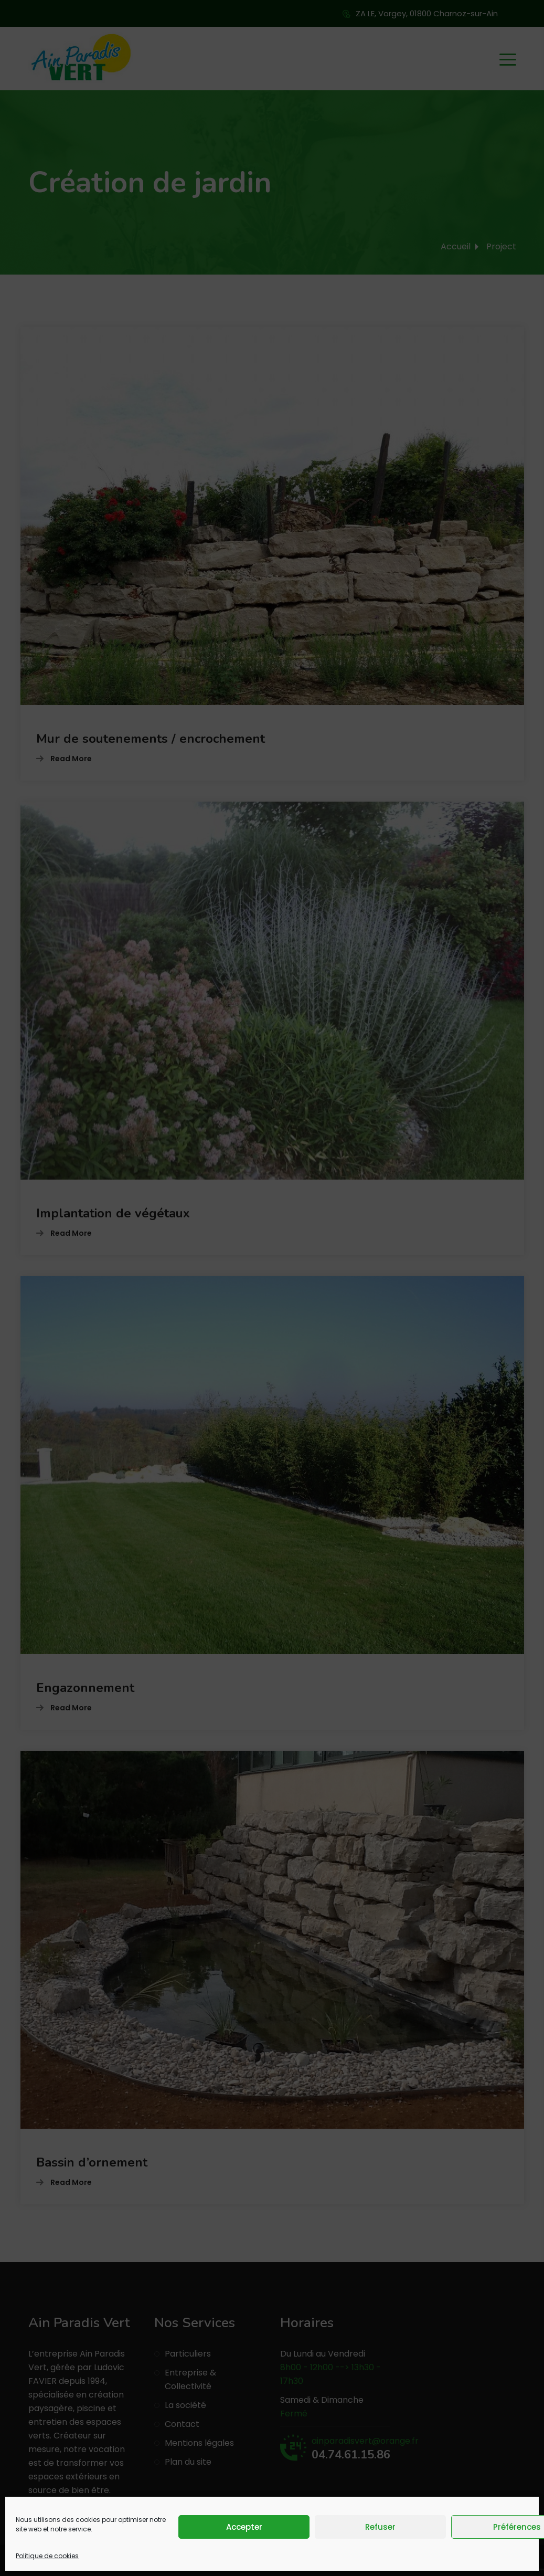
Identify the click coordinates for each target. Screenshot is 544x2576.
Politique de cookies (47, 2555)
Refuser (380, 2526)
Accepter (244, 2526)
